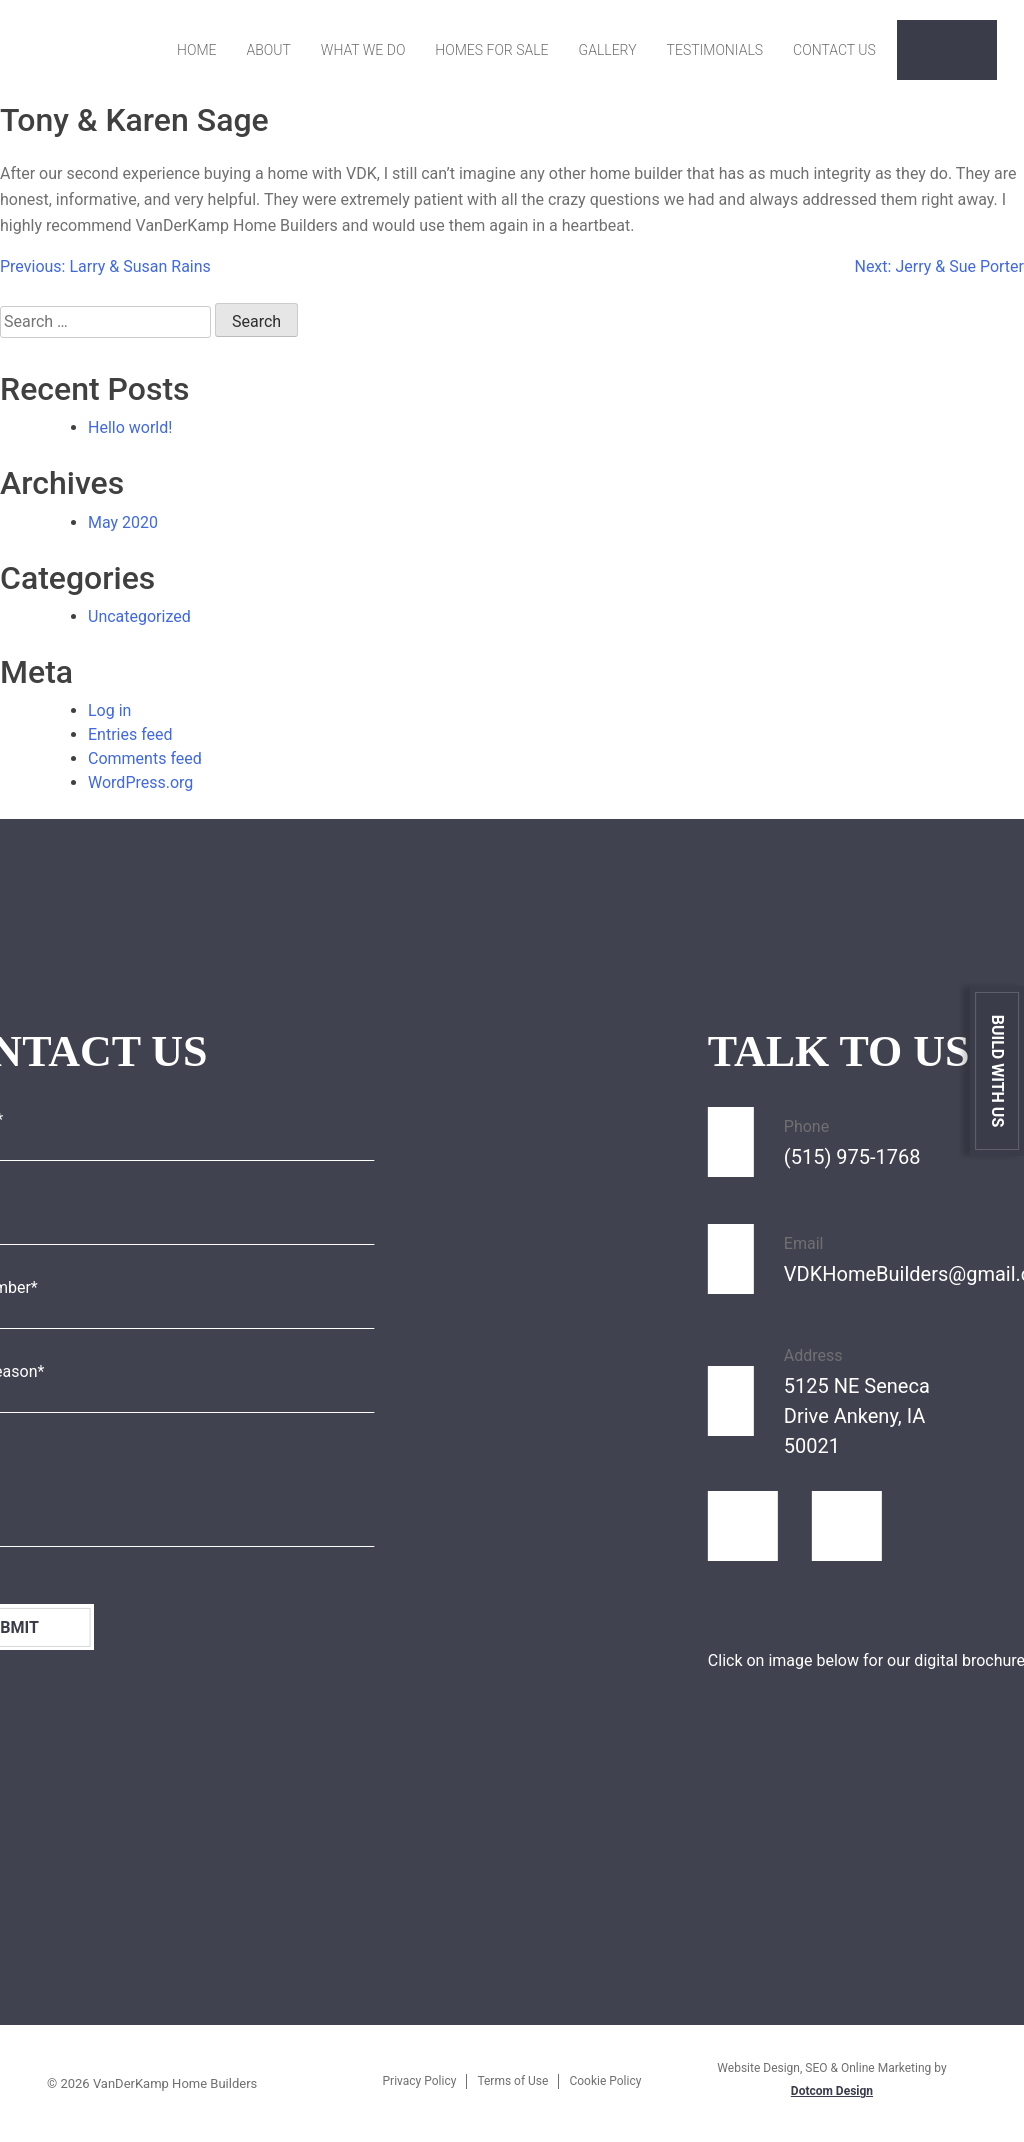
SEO (816, 2068)
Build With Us (997, 1071)
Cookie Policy (605, 2081)
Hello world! (130, 427)
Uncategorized (139, 616)
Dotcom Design (832, 2091)
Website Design (758, 2068)
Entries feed (130, 734)
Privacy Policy (420, 2081)
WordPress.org (140, 782)
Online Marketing (886, 2068)
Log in (109, 710)
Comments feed (145, 758)
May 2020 (123, 522)
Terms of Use (512, 2081)
